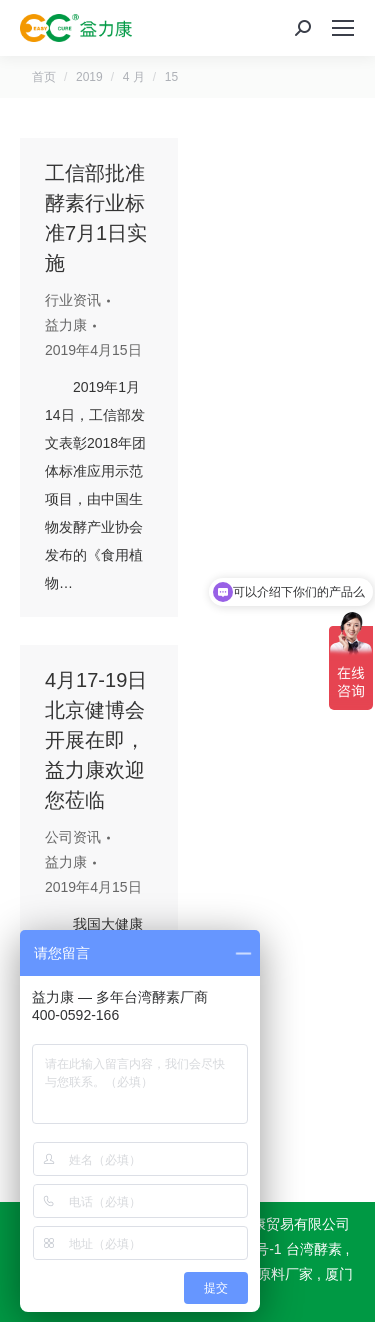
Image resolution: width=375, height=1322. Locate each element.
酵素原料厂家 (271, 1274)
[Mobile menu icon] (343, 28)
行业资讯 (73, 300)
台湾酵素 (314, 1249)
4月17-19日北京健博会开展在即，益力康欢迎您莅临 (96, 740)
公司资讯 (73, 837)
